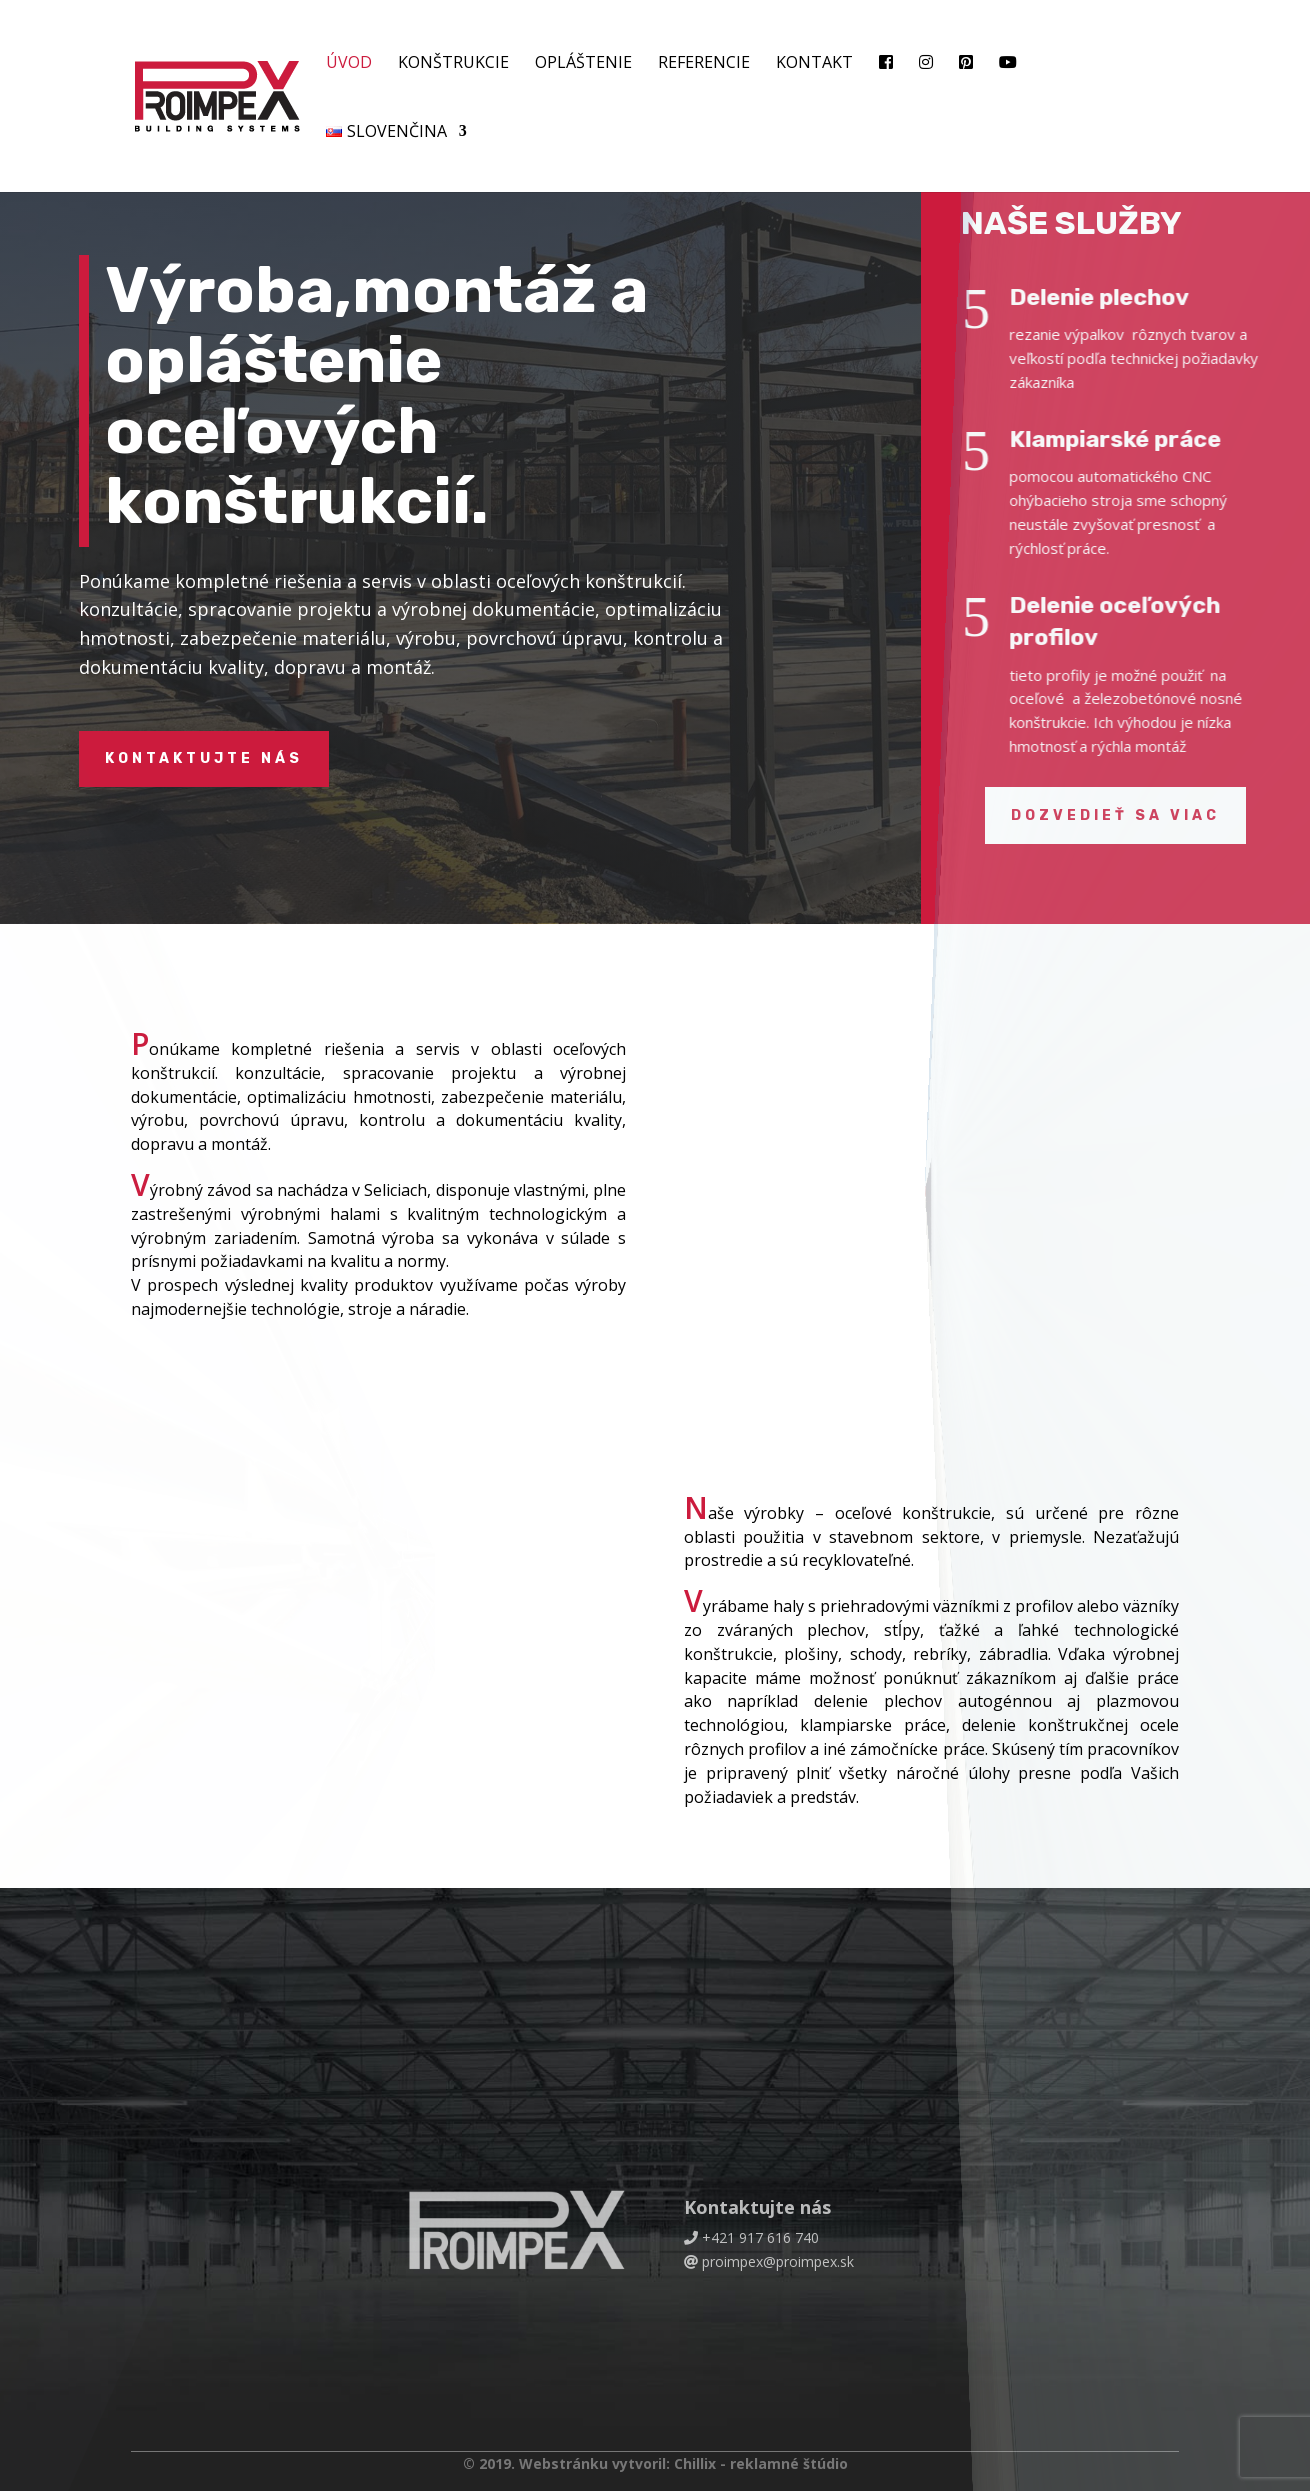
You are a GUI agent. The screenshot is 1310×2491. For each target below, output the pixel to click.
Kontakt (814, 64)
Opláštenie (583, 64)
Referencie (704, 64)
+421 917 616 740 (760, 2237)
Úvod (349, 64)
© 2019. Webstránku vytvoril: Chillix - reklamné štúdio (655, 2463)
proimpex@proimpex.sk (778, 2261)
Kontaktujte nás (204, 758)
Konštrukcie (453, 64)
